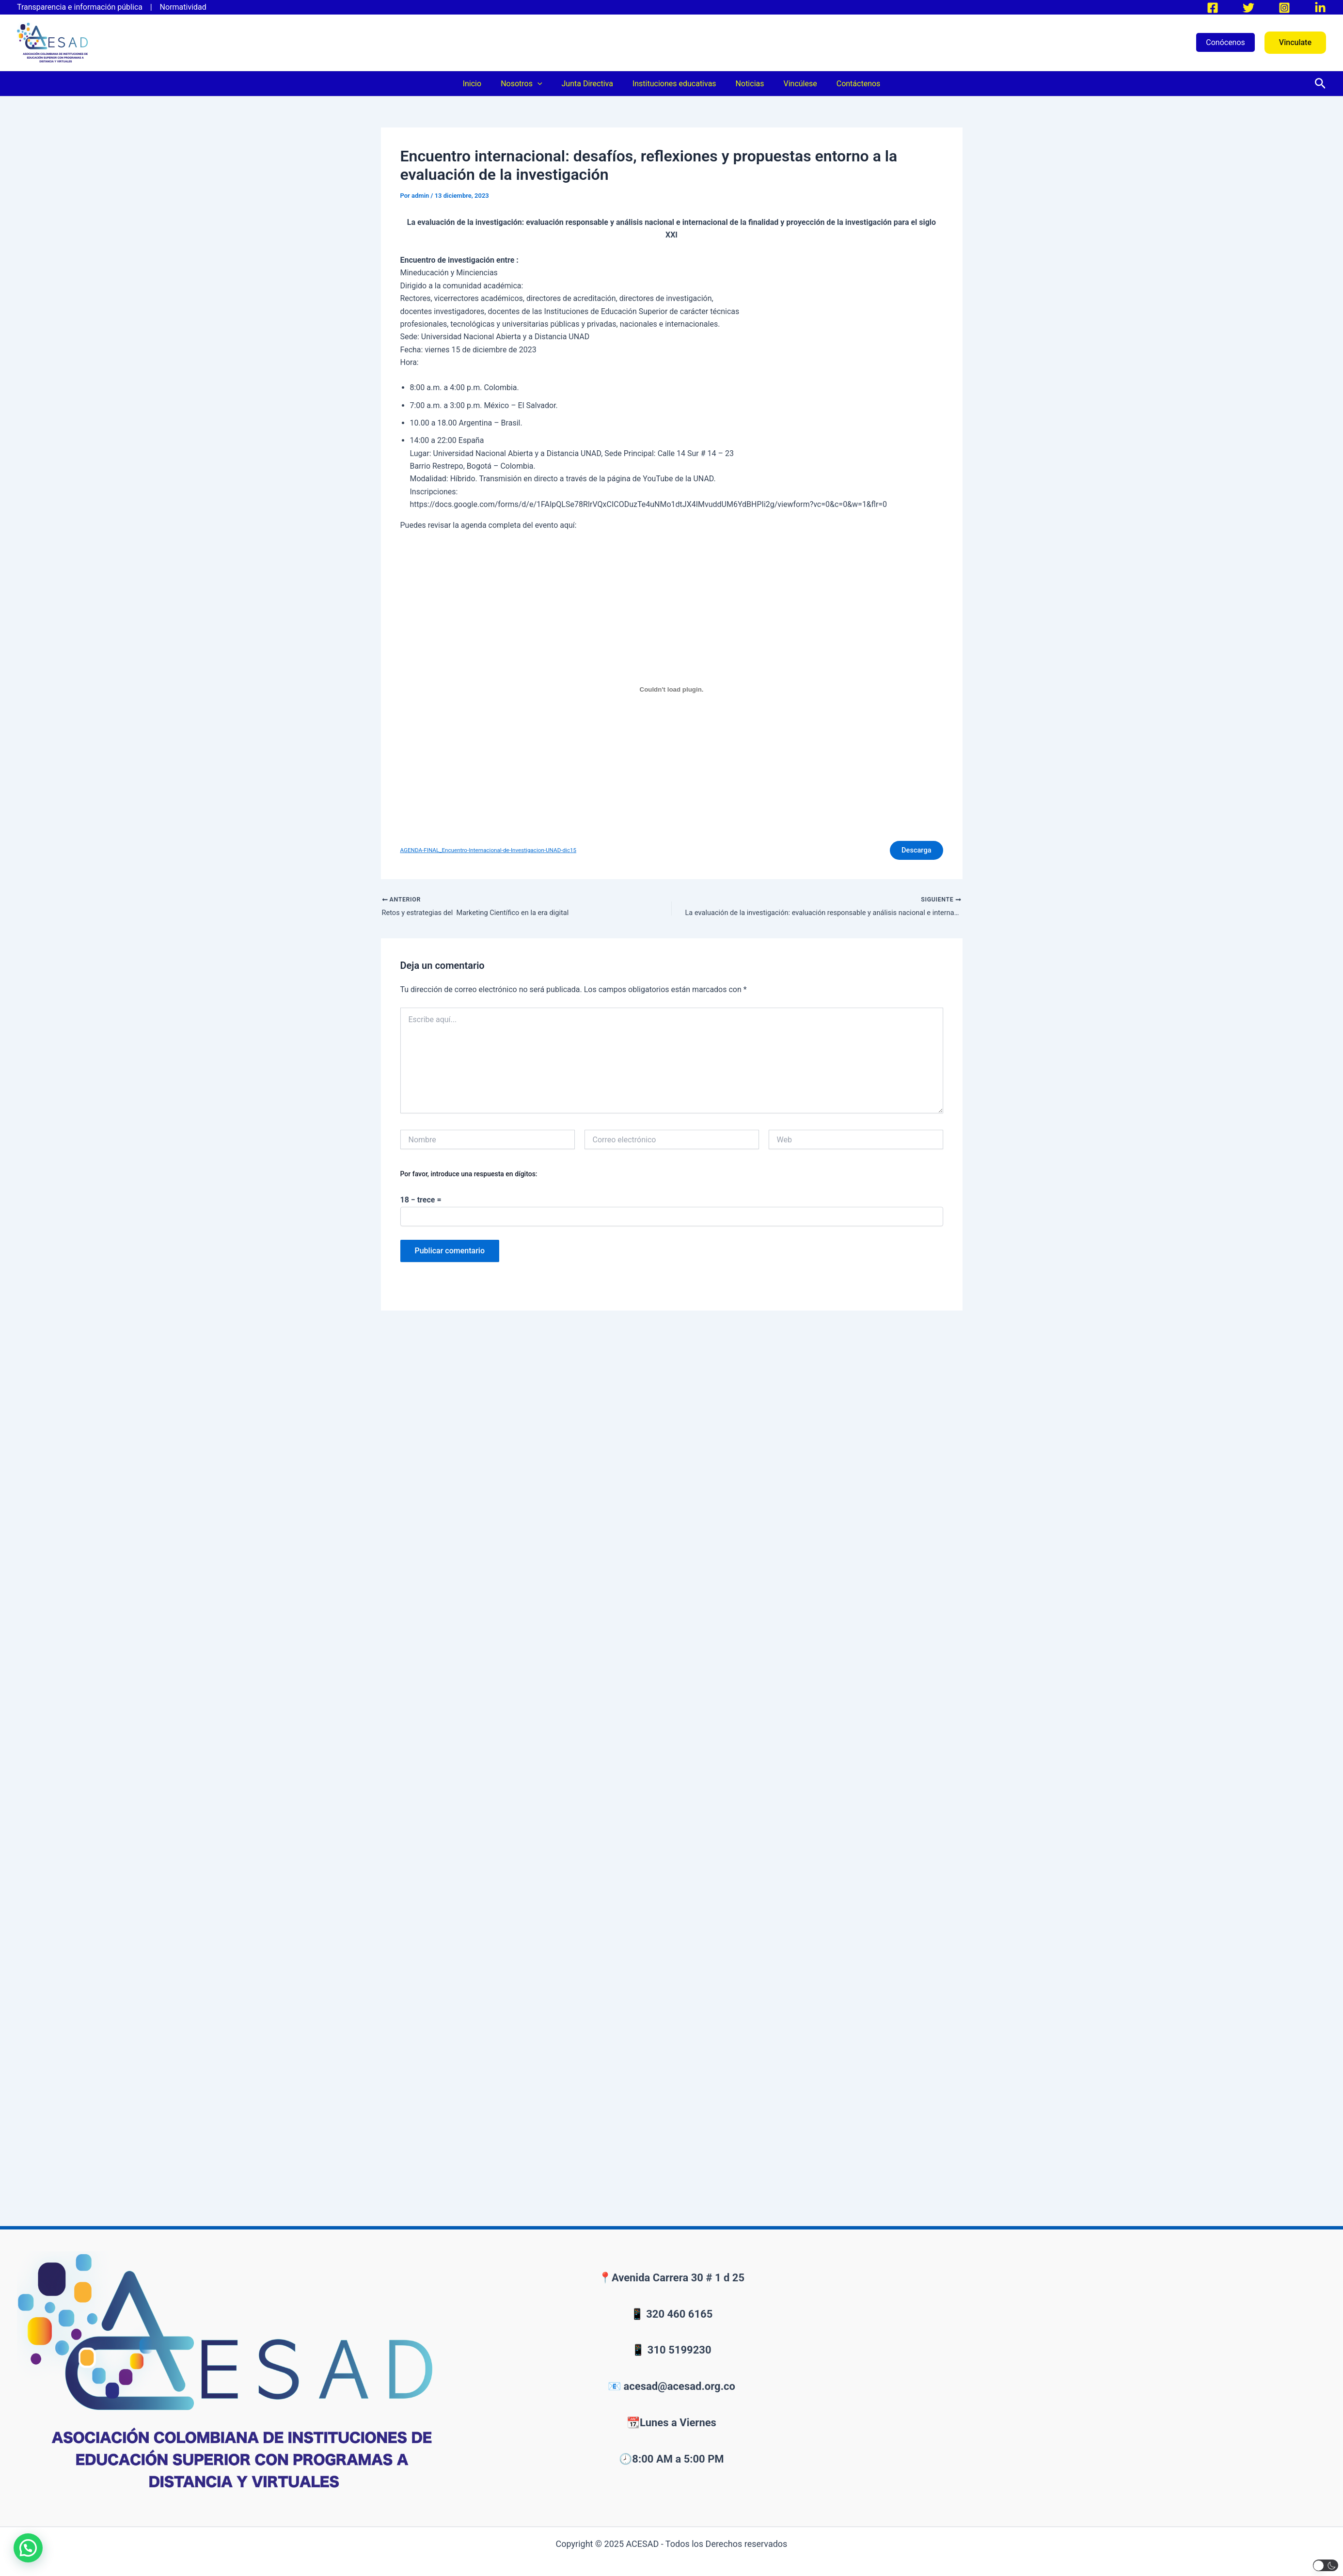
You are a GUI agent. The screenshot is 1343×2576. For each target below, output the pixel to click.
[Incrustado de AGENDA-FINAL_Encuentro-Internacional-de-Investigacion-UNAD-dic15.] (671, 689)
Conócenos (1225, 42)
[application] (545, 83)
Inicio (483, 83)
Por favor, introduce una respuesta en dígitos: (468, 1179)
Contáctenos (847, 83)
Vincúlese (792, 83)
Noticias (746, 83)
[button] (1295, 43)
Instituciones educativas (674, 83)
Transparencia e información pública (82, 7)
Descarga (912, 851)
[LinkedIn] (1320, 8)
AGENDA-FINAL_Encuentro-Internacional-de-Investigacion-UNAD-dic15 (497, 852)
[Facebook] (1212, 8)
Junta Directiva (591, 83)
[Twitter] (1248, 8)
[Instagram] (1284, 8)
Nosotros (529, 83)
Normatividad (183, 7)
